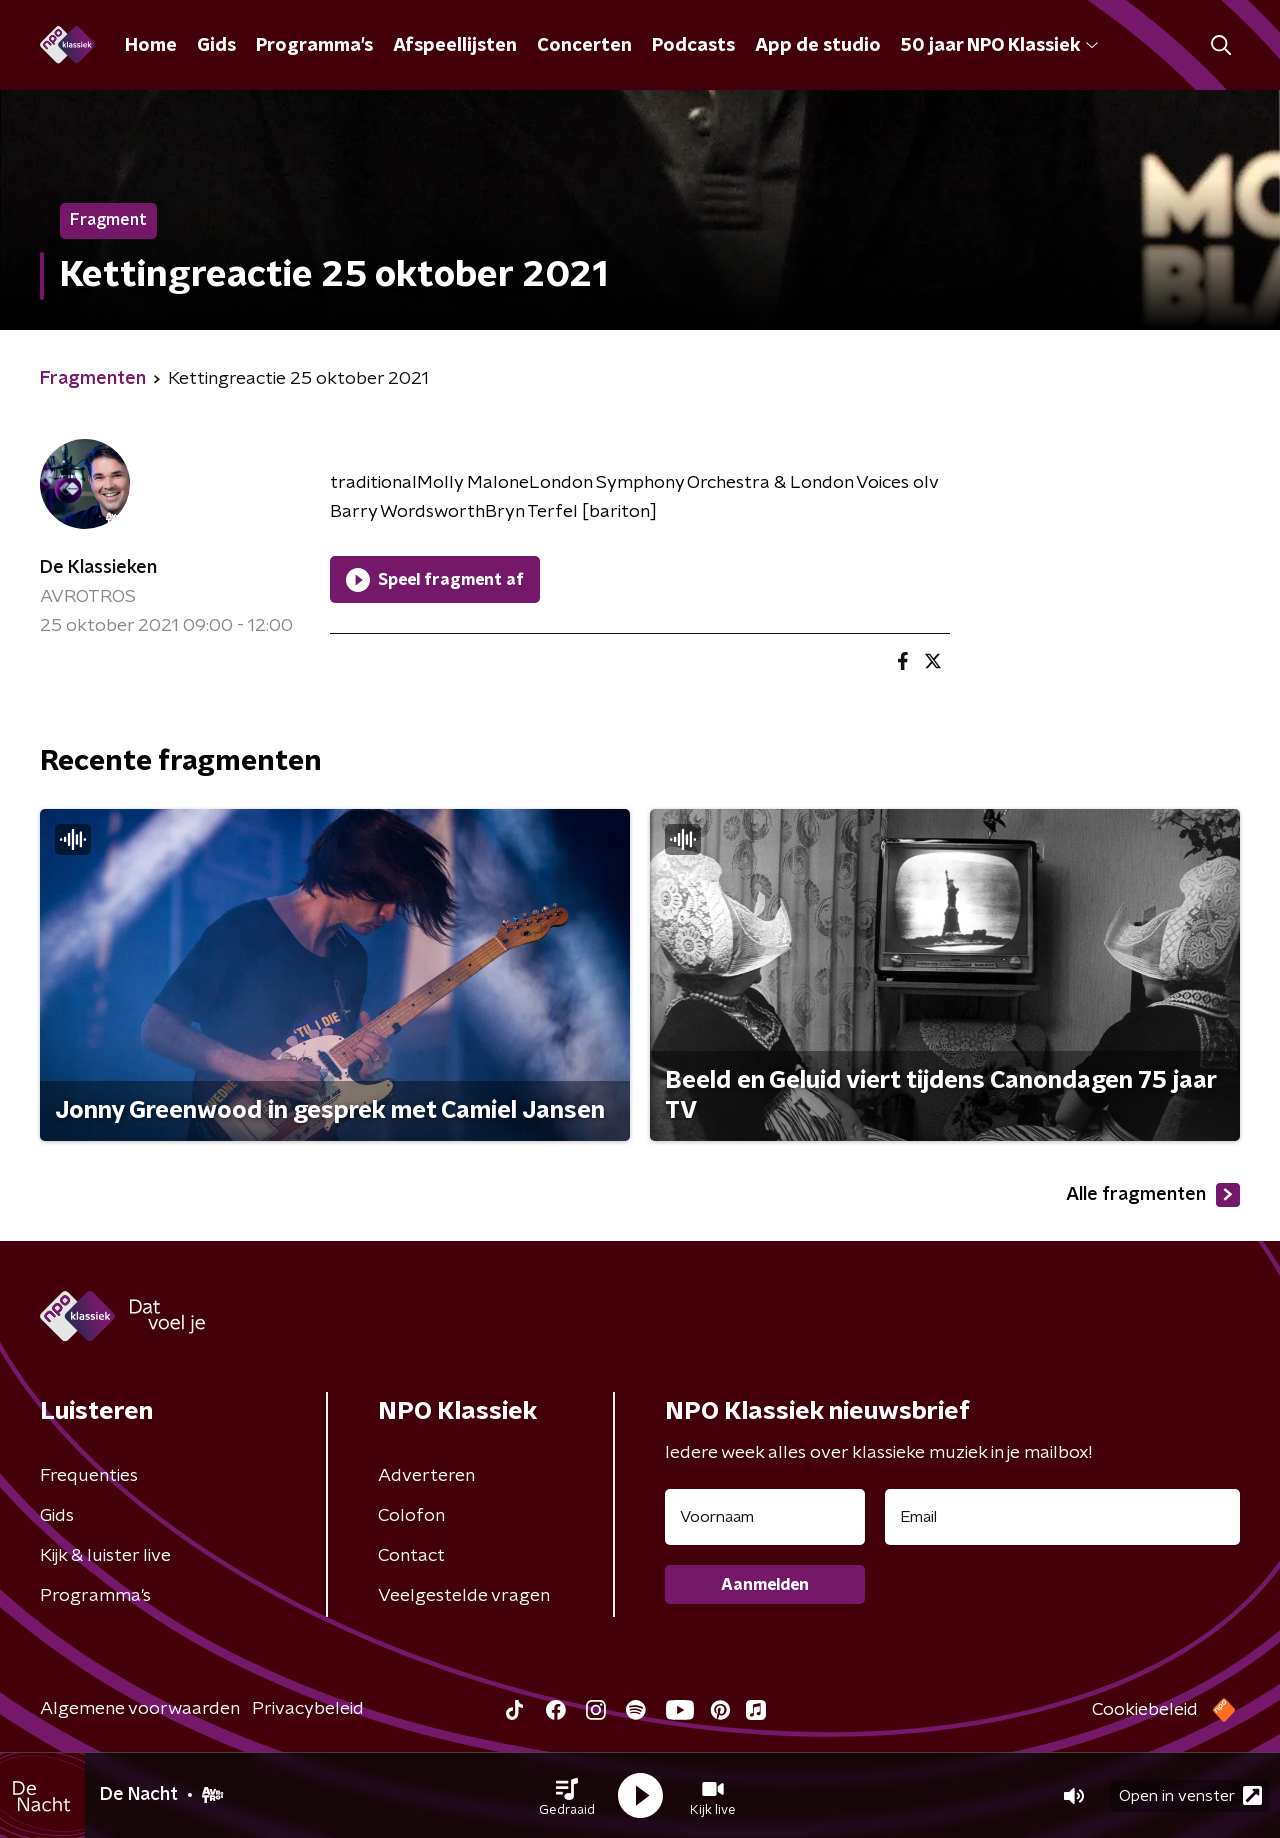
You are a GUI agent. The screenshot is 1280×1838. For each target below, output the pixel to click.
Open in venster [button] (1190, 1795)
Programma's (314, 46)
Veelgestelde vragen (464, 1596)
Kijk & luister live (105, 1556)
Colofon (411, 1516)
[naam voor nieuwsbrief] (765, 1517)
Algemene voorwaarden (140, 1709)
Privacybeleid (308, 1709)
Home (151, 46)
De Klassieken (98, 568)
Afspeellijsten (455, 46)
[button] (567, 1796)
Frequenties (89, 1476)
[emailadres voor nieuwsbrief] (1062, 1517)
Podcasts (693, 46)
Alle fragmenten (1153, 1195)
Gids (216, 46)
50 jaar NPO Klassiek (999, 46)
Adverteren (426, 1476)
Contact (411, 1556)
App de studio (818, 46)
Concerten (584, 46)
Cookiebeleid (1145, 1710)
